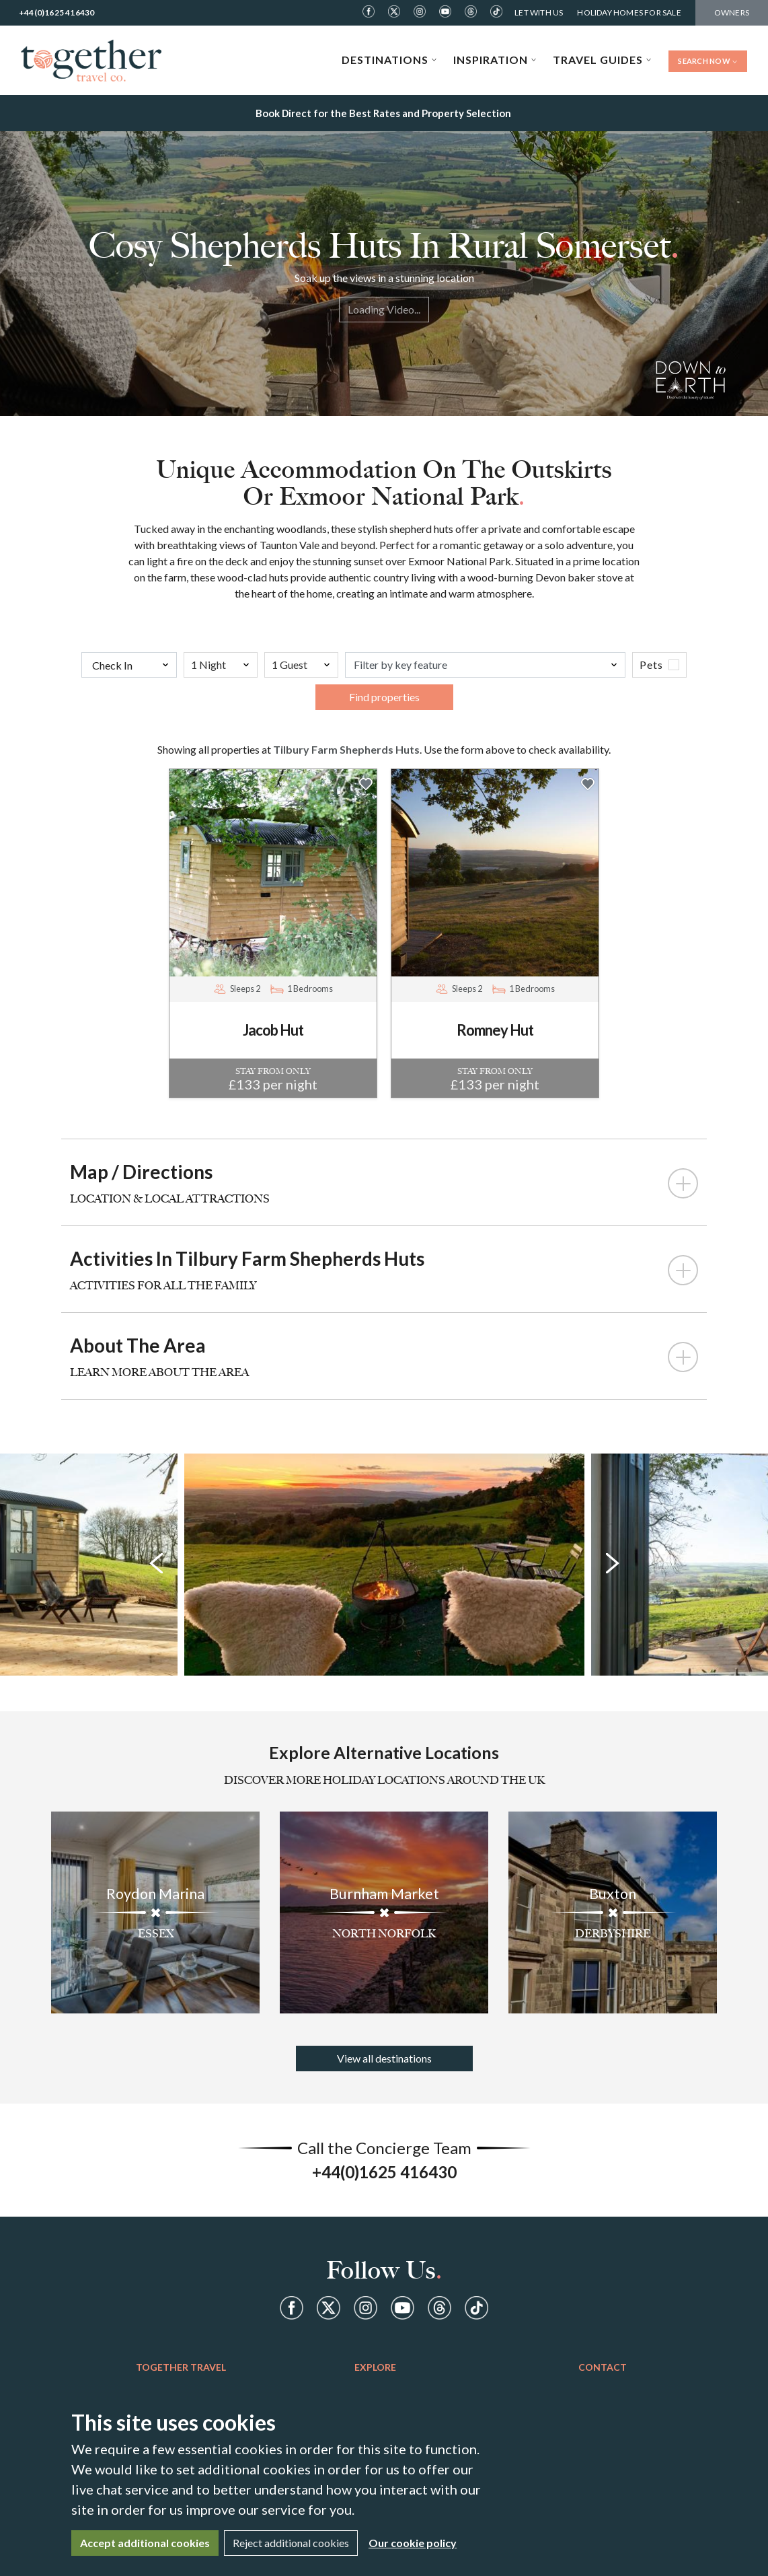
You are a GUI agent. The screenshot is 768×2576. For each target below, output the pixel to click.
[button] (366, 782)
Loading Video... (384, 309)
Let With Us (538, 12)
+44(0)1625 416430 (56, 12)
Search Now (708, 61)
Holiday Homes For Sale (629, 12)
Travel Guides (602, 59)
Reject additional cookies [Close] (291, 2542)
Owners (731, 12)
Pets (651, 664)
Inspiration (495, 59)
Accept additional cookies (145, 2542)
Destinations (389, 59)
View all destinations (384, 2058)
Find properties (384, 696)
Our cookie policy (413, 2542)
